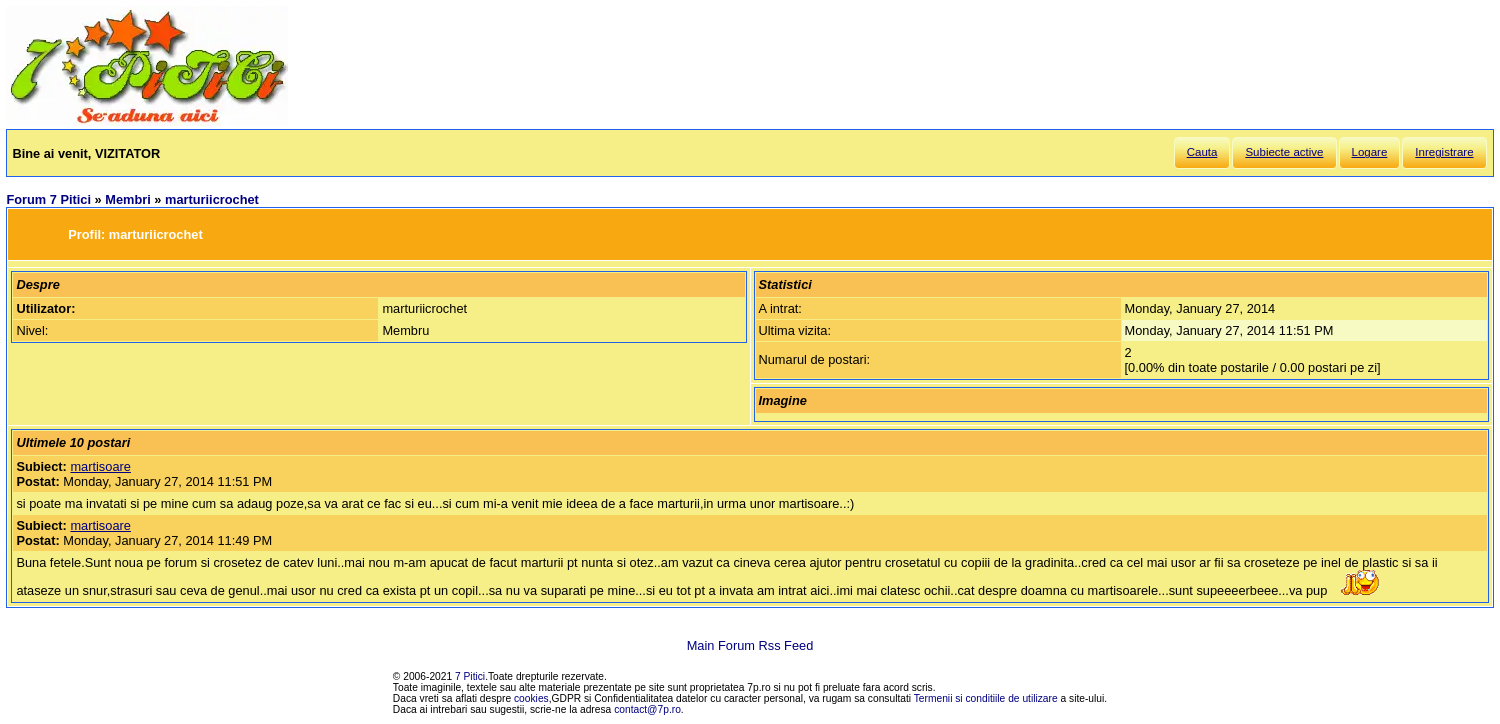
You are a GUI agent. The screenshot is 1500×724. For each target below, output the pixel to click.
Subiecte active (1284, 152)
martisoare (100, 466)
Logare (1370, 152)
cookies (531, 698)
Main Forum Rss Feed (750, 645)
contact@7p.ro (647, 709)
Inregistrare (1444, 152)
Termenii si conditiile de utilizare (986, 698)
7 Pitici (470, 676)
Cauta (1202, 152)
